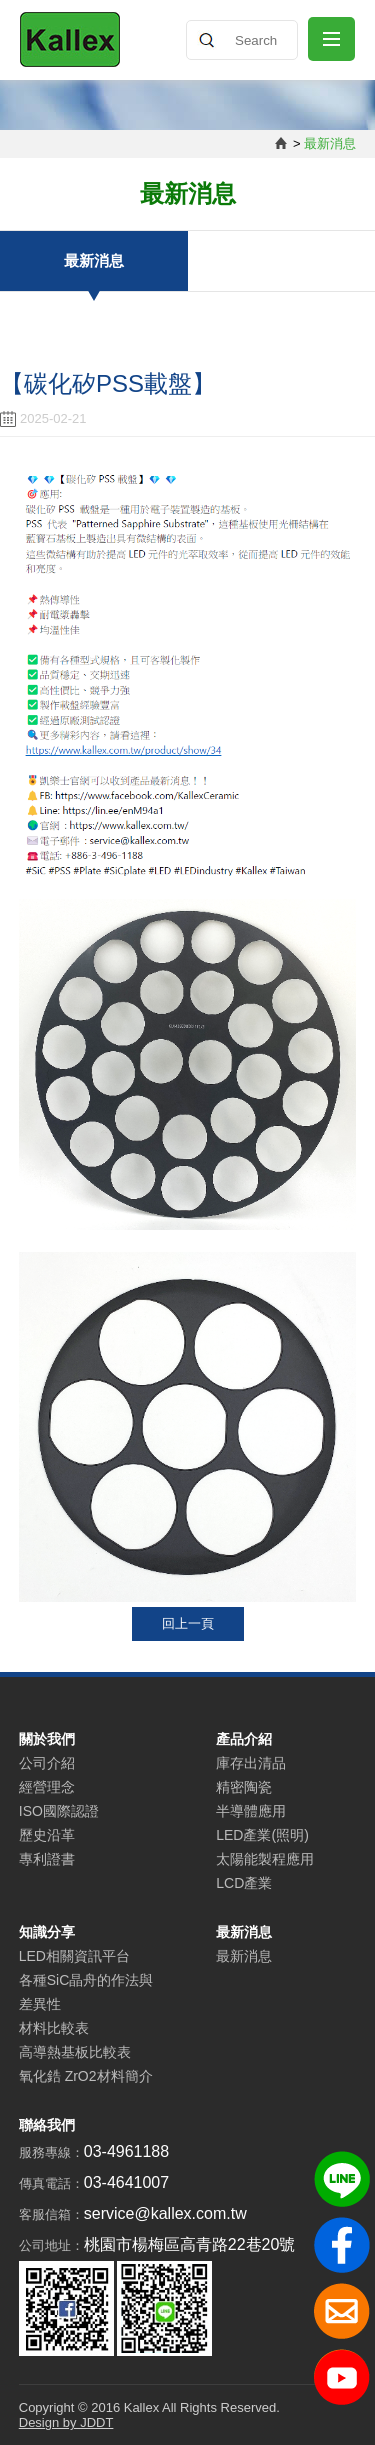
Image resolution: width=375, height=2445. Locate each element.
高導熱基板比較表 (75, 2052)
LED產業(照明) (262, 1835)
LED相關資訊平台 (74, 1956)
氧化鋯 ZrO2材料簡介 (86, 2076)
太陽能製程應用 (265, 1859)
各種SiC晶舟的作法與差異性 (86, 1992)
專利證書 (47, 1859)
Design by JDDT (66, 2422)
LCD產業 (244, 1883)
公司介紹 (47, 1763)
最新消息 (94, 260)
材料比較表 (54, 2028)
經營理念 (47, 1787)
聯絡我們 (47, 2125)
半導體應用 (251, 1811)
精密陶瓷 (244, 1787)
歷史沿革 (47, 1835)
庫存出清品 (251, 1763)
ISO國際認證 (59, 1811)
